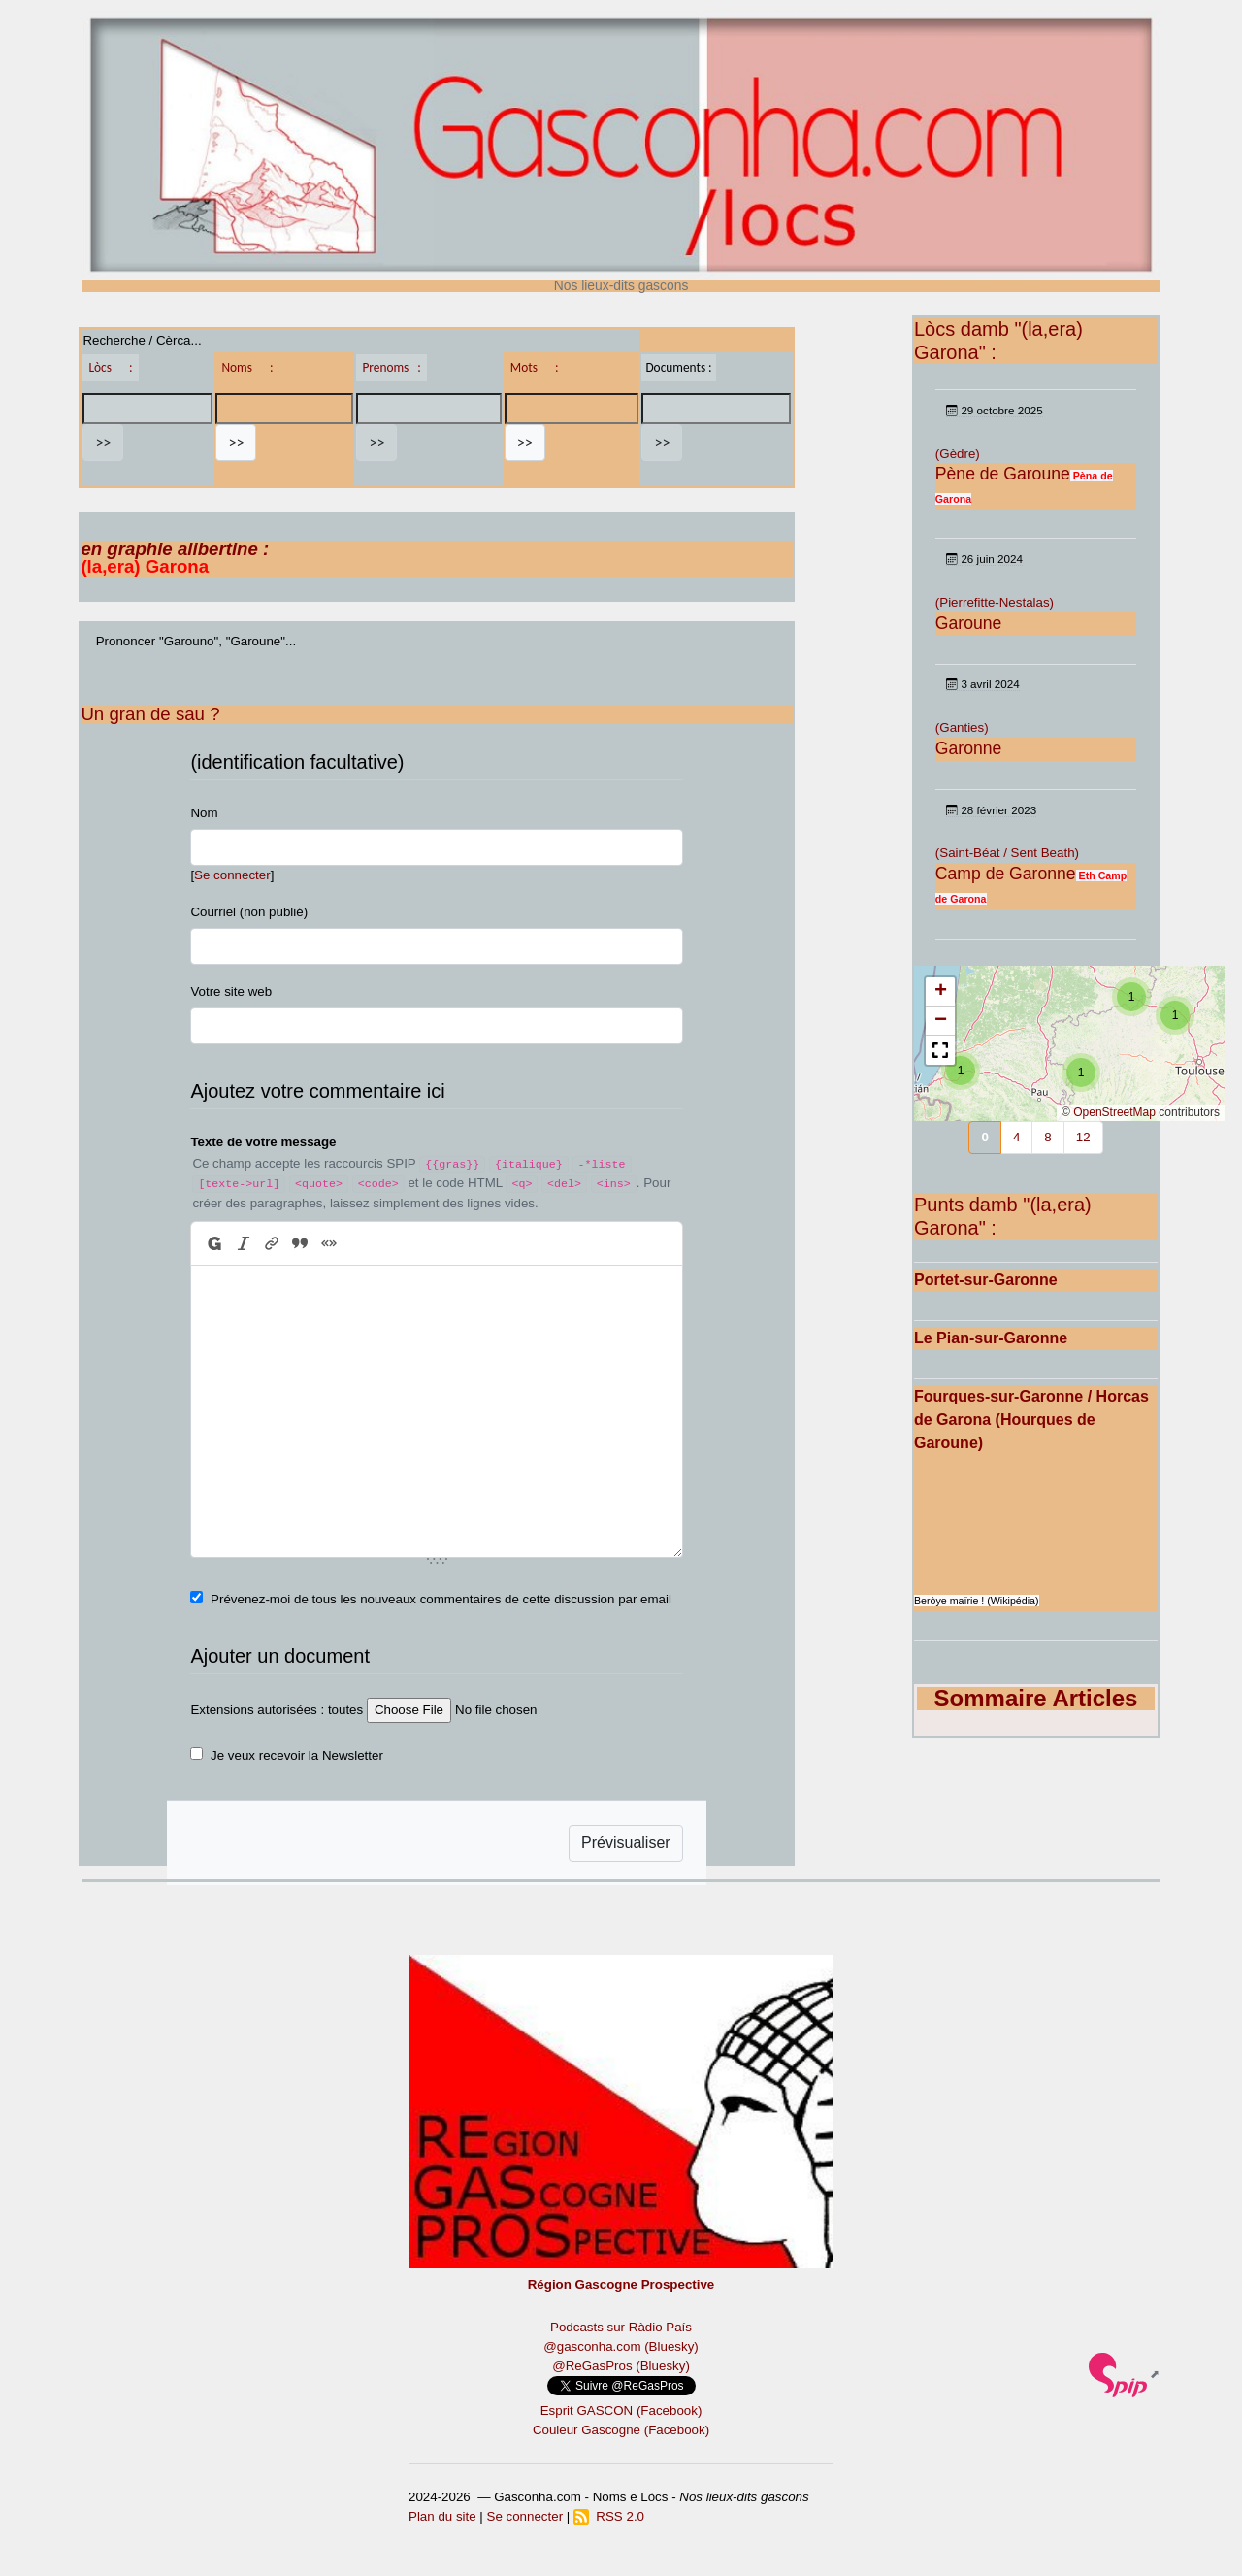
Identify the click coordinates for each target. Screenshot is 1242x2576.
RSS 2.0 (608, 2516)
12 (1083, 1137)
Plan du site (442, 2516)
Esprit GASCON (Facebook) (621, 2410)
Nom (203, 813)
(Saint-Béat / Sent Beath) (1007, 852)
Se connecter (232, 875)
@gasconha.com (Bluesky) (620, 2346)
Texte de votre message (263, 1142)
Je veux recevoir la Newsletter (297, 1755)
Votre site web (231, 991)
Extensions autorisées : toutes (276, 1709)
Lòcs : (110, 367)
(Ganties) (962, 727)
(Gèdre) (957, 453)
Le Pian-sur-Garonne (990, 1338)
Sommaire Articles (1036, 1698)
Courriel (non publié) (249, 912)
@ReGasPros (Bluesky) (621, 2366)
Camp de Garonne (1005, 873)
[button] (960, 1070)
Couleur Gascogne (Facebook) (621, 2430)
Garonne (968, 748)
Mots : (534, 367)
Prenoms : (391, 367)
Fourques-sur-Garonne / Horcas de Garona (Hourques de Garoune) (1031, 1419)
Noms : (247, 367)
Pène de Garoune (1002, 473)
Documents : (678, 367)
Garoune (968, 623)
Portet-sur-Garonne (986, 1279)
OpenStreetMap (1114, 1112)
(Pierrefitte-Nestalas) (994, 602)
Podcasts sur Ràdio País (621, 2327)
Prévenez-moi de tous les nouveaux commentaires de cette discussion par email (441, 1599)
